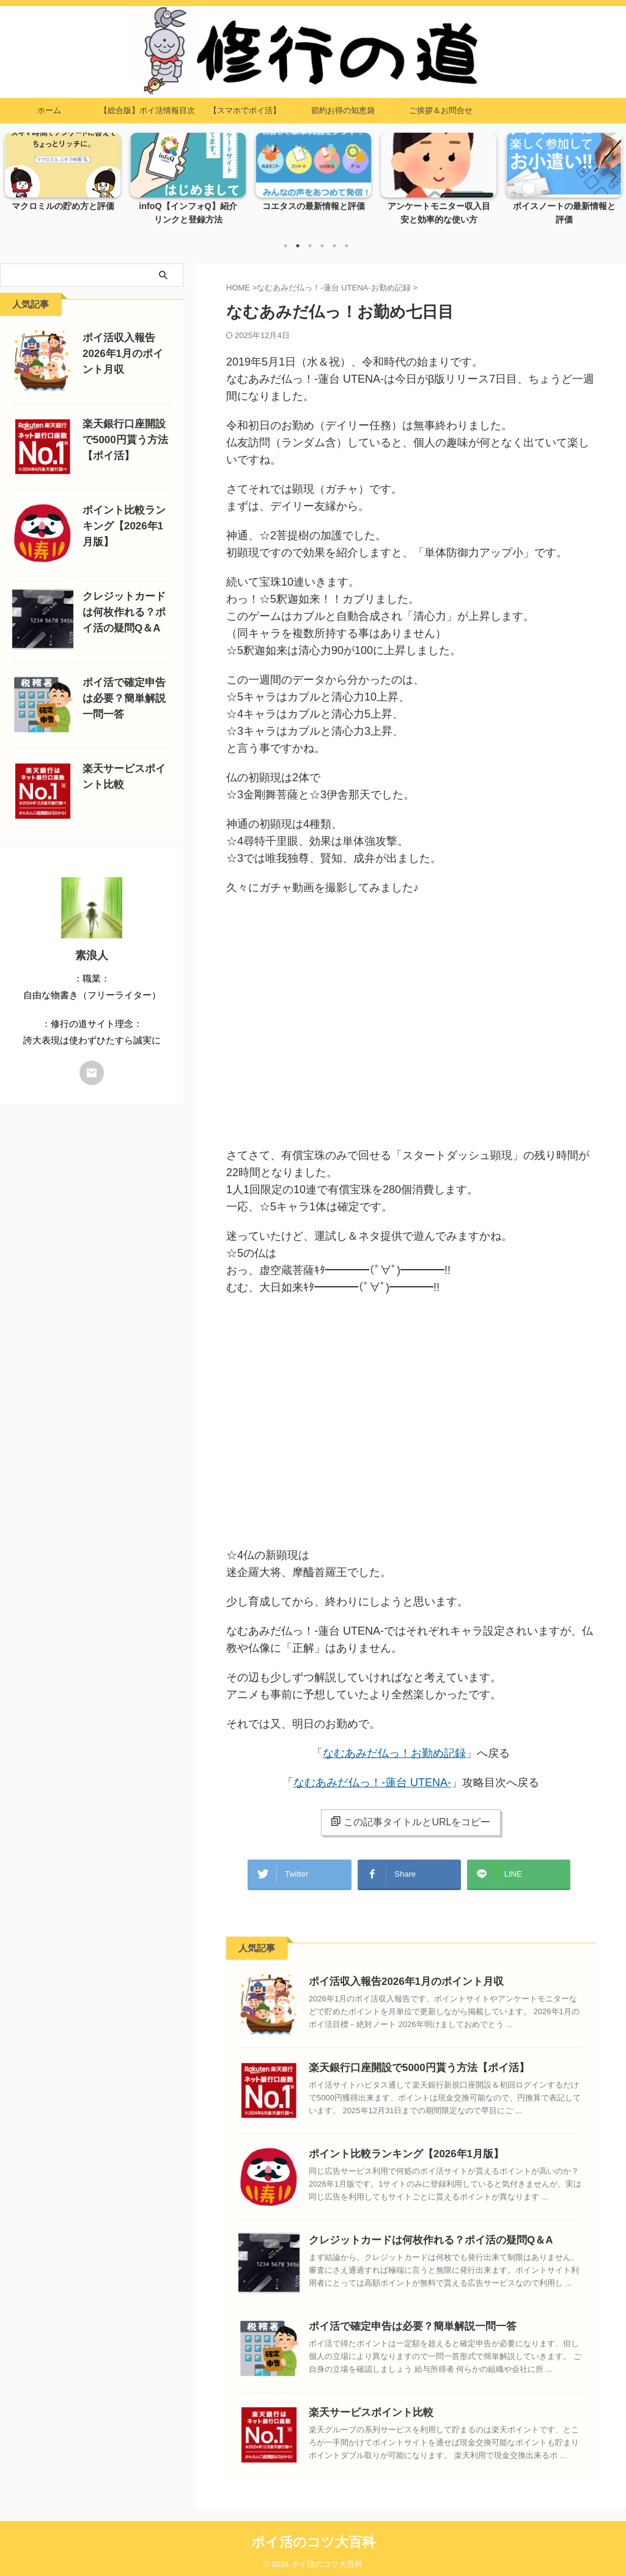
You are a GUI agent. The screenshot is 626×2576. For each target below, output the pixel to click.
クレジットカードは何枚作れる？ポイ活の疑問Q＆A (417, 2234)
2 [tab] (298, 246)
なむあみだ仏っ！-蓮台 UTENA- (372, 1782)
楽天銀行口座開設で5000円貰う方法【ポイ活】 (406, 2061)
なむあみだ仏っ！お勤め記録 (394, 1753)
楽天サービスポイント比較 (364, 2406)
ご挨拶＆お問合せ (441, 110)
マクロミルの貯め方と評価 (63, 207)
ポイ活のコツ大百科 (313, 2536)
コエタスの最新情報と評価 (314, 207)
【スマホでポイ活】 (245, 110)
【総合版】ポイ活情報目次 (147, 110)
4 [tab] (322, 246)
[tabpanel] (62, 183)
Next (609, 176)
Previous (16, 176)
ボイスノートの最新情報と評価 (564, 207)
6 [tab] (347, 246)
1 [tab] (285, 246)
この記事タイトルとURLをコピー (410, 1821)
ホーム (49, 110)
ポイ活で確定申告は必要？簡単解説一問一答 (400, 2320)
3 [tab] (310, 246)
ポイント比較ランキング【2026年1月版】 (395, 2148)
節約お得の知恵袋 (343, 110)
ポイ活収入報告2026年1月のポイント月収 (395, 1975)
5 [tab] (334, 246)
